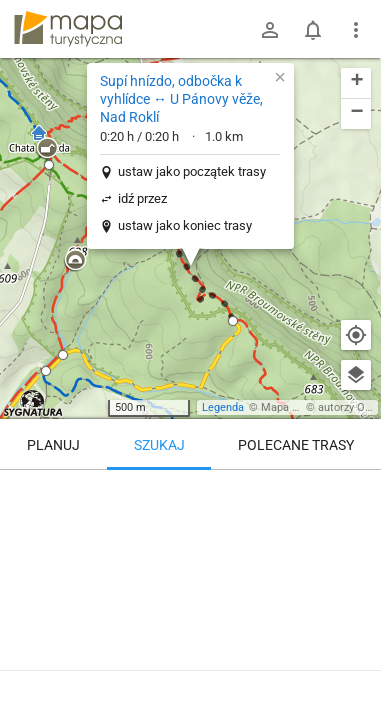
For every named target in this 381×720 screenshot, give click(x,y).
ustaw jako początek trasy (192, 171)
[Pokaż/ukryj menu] (356, 30)
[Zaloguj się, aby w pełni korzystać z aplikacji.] (350, 665)
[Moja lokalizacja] (356, 335)
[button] (75, 261)
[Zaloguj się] (270, 30)
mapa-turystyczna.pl (68, 29)
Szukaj (159, 445)
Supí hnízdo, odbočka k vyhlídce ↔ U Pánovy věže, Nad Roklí (181, 99)
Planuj (53, 445)
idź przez (142, 198)
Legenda (223, 407)
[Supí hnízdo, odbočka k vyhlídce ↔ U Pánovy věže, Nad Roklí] (190, 555)
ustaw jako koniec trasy (185, 225)
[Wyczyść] (356, 492)
